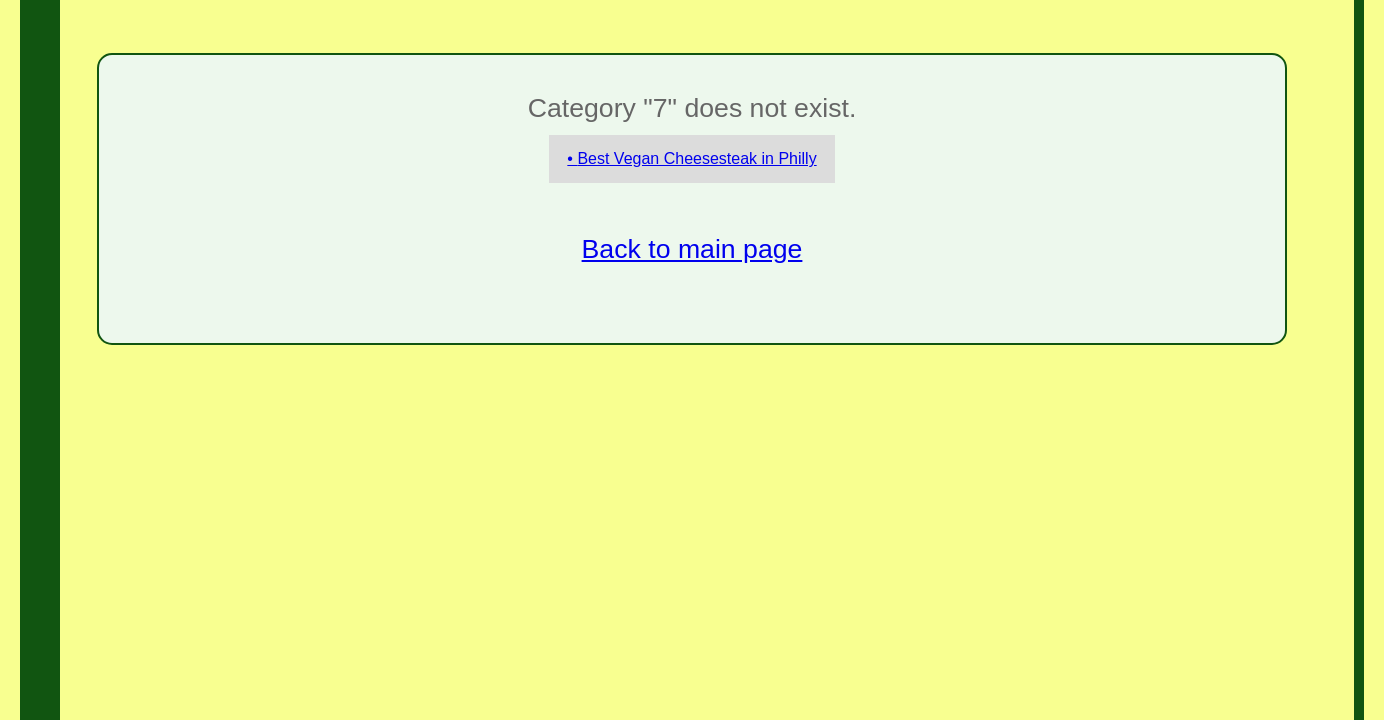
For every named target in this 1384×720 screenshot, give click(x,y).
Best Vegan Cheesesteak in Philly (696, 158)
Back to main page (692, 249)
